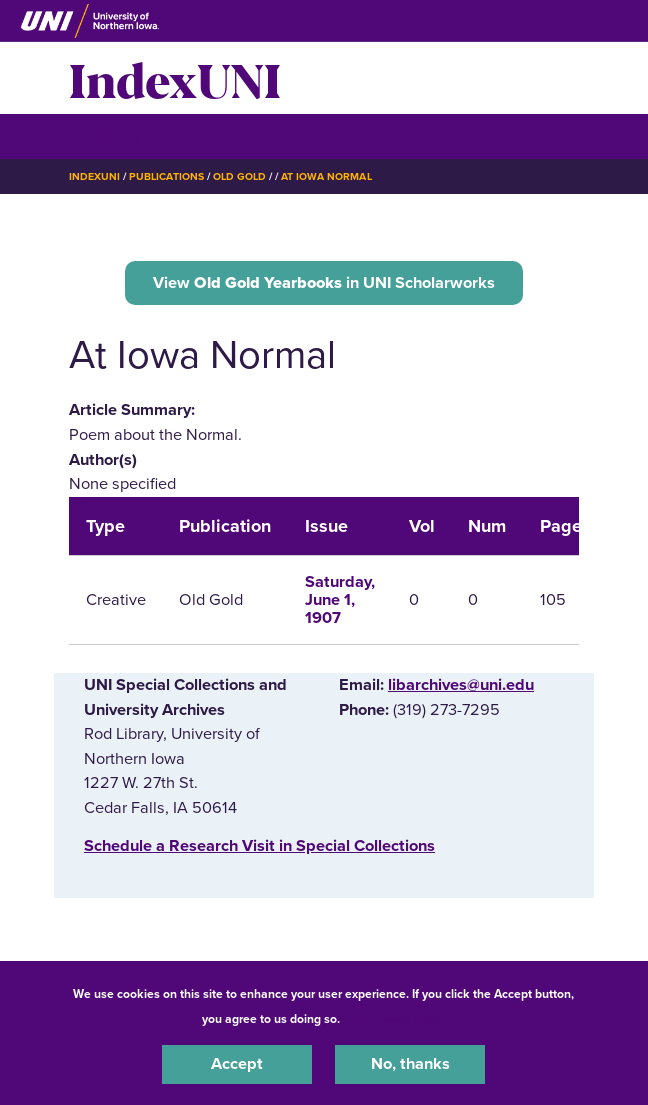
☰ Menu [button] (104, 135)
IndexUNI (175, 78)
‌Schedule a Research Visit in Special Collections (259, 846)
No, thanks (410, 1064)
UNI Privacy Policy (396, 1019)
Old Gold (239, 176)
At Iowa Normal (326, 176)
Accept (237, 1064)
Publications (166, 176)
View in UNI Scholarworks (324, 283)
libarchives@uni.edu (461, 685)
